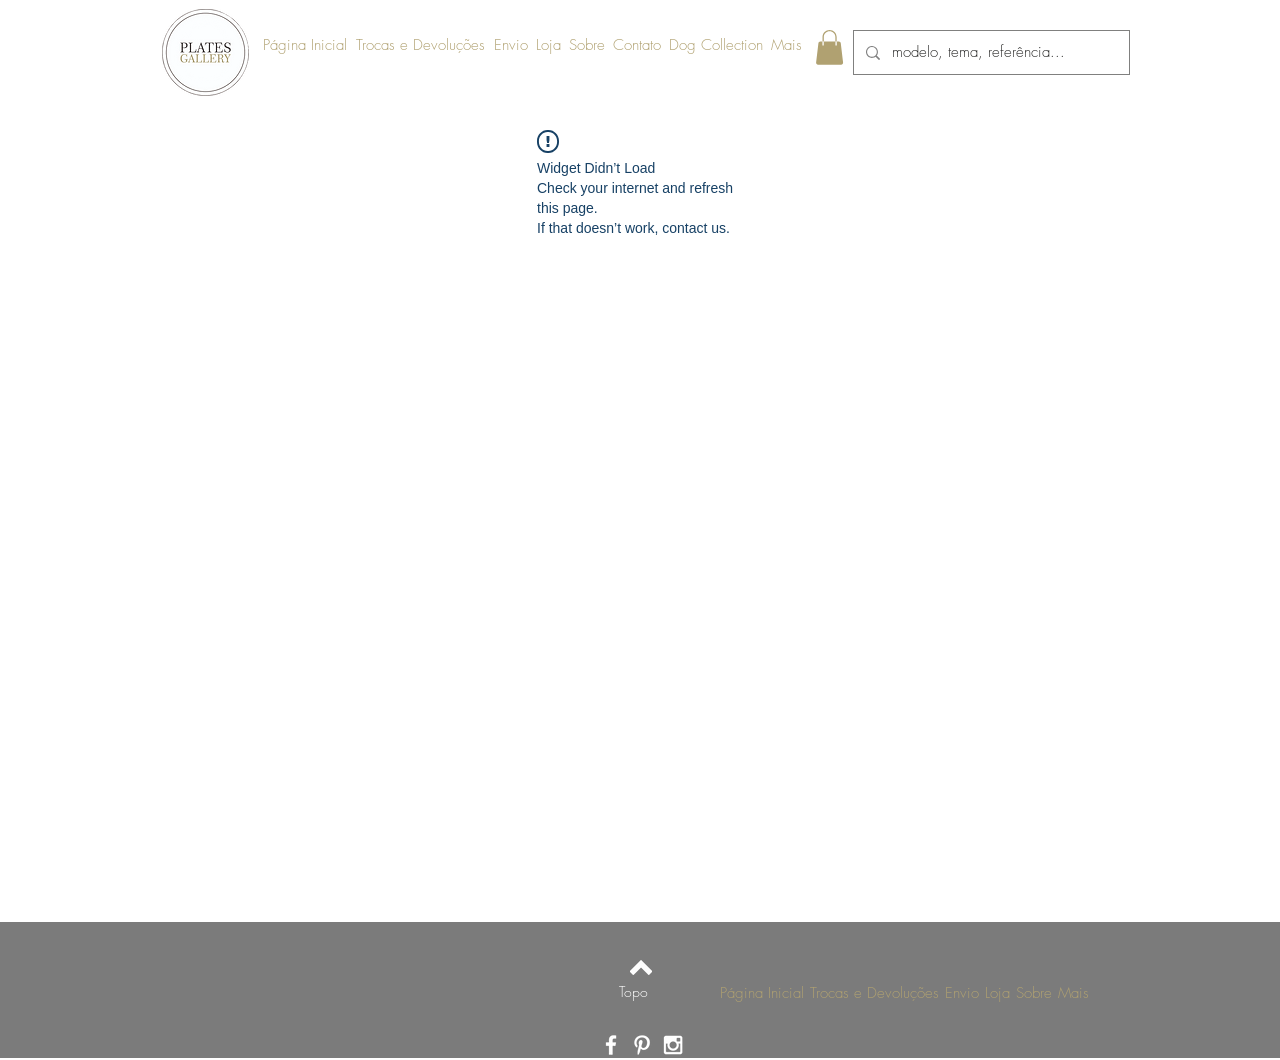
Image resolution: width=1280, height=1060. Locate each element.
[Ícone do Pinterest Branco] (642, 1045)
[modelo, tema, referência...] (989, 52)
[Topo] (633, 992)
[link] (829, 47)
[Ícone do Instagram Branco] (673, 1045)
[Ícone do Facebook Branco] (611, 1045)
